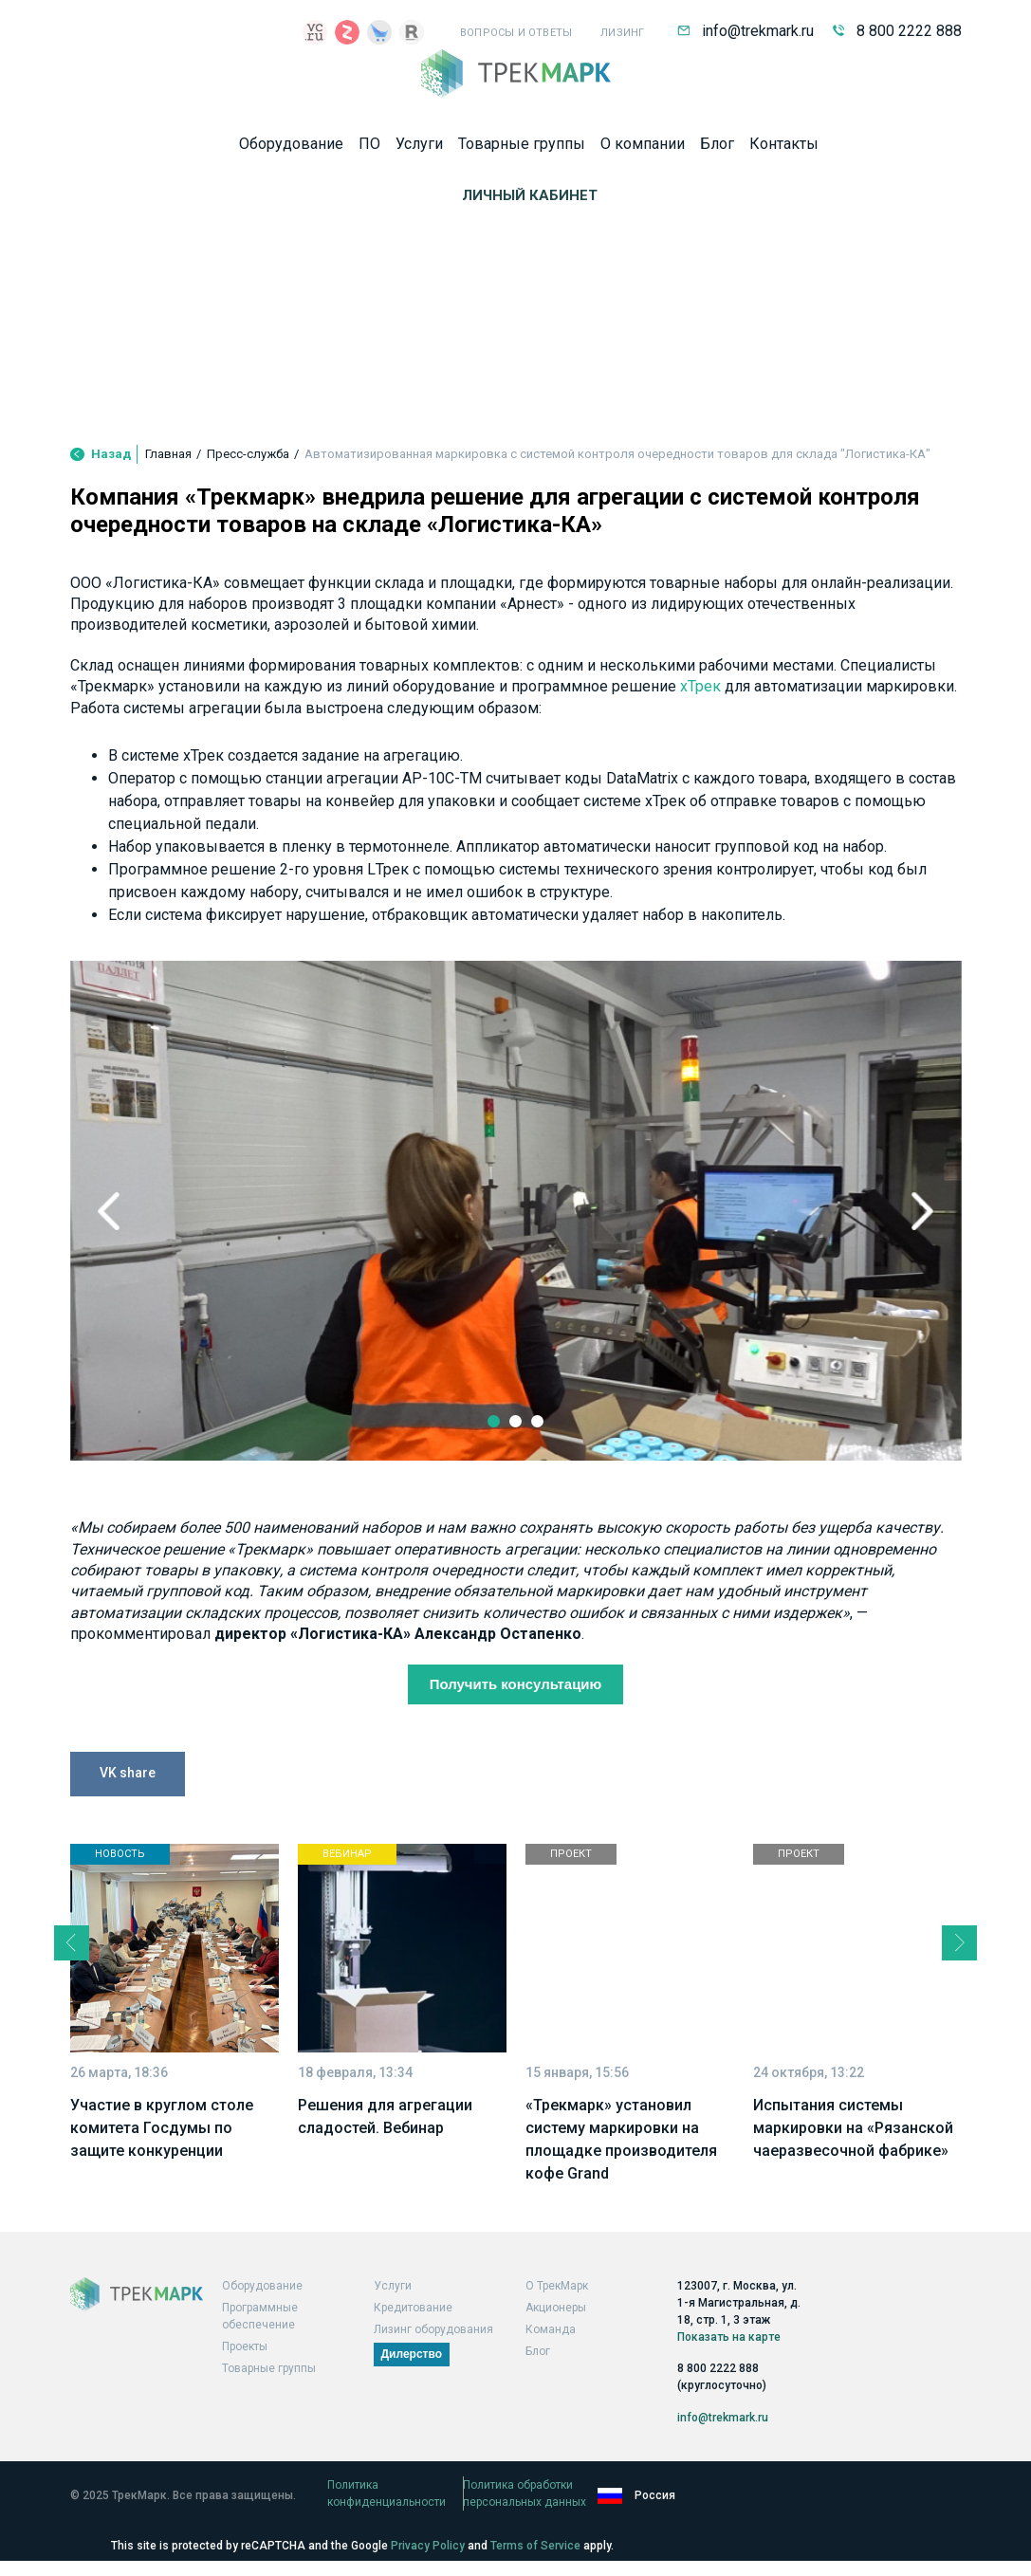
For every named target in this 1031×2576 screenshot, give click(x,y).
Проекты (244, 2367)
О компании (642, 149)
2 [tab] (516, 1466)
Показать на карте (729, 2354)
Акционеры (555, 2328)
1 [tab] (491, 1466)
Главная (168, 518)
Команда (550, 2350)
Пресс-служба (248, 518)
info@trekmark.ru (745, 31)
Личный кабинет (530, 201)
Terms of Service (535, 2545)
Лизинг (622, 33)
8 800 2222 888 (897, 31)
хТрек (700, 751)
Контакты (784, 149)
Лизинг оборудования (433, 2350)
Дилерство (412, 2375)
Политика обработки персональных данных (654, 2506)
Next (900, 1275)
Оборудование (291, 149)
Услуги (419, 149)
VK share (128, 1840)
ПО (369, 149)
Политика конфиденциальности (413, 2506)
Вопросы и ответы (516, 33)
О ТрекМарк (556, 2306)
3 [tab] (540, 1466)
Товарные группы (521, 149)
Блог (717, 149)
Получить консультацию (515, 1749)
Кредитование (413, 2328)
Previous (132, 1275)
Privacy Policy (428, 2545)
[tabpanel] (516, 1274)
